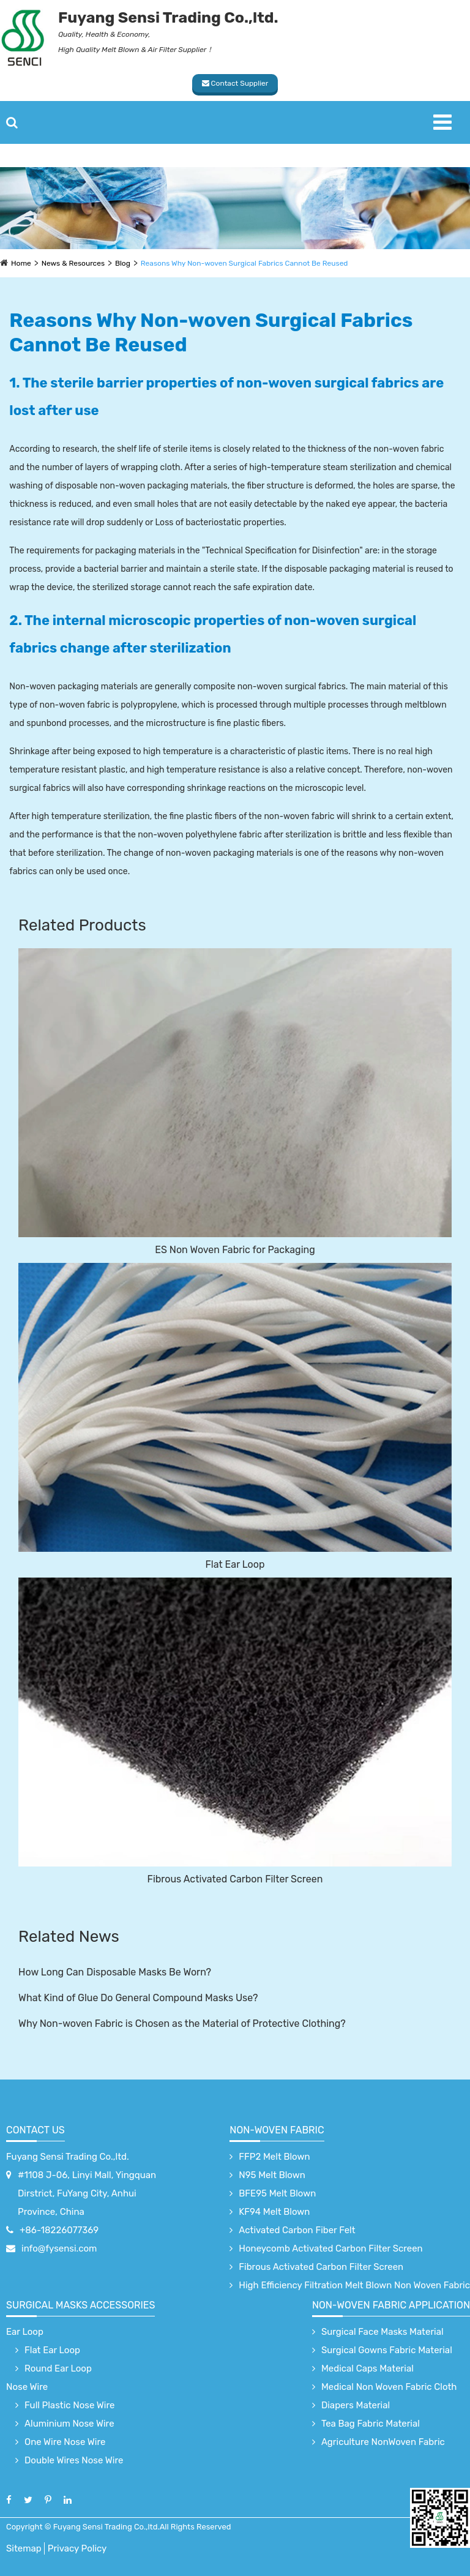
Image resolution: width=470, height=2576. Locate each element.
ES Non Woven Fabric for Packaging (235, 1250)
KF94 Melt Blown (274, 2211)
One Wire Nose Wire (64, 2441)
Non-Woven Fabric (276, 2130)
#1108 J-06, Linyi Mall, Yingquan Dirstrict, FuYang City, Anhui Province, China (87, 2193)
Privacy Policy (77, 2548)
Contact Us (35, 2130)
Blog (122, 263)
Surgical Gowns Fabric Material (386, 2350)
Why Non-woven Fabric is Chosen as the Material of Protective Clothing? (182, 2023)
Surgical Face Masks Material (382, 2331)
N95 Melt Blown (272, 2175)
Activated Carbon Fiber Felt (297, 2230)
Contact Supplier (235, 83)
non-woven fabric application (391, 2305)
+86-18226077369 (59, 2230)
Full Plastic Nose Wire (69, 2405)
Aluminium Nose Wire (69, 2423)
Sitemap (24, 2548)
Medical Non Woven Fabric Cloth (389, 2386)
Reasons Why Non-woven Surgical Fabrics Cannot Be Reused (244, 263)
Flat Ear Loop (234, 1564)
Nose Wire (27, 2386)
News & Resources (73, 263)
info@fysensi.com (59, 2248)
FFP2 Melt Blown (274, 2156)
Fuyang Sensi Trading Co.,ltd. (67, 2156)
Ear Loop (24, 2331)
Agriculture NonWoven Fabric (383, 2441)
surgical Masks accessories (80, 2305)
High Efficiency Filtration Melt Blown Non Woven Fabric (354, 2285)
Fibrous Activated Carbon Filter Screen (235, 1879)
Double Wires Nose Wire (73, 2460)
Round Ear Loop (58, 2368)
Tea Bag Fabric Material (370, 2423)
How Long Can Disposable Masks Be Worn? (114, 1972)
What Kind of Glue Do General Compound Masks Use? (138, 1998)
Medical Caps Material (367, 2368)
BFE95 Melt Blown (277, 2193)
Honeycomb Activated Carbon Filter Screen (330, 2248)
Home (21, 263)
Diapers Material (355, 2405)
